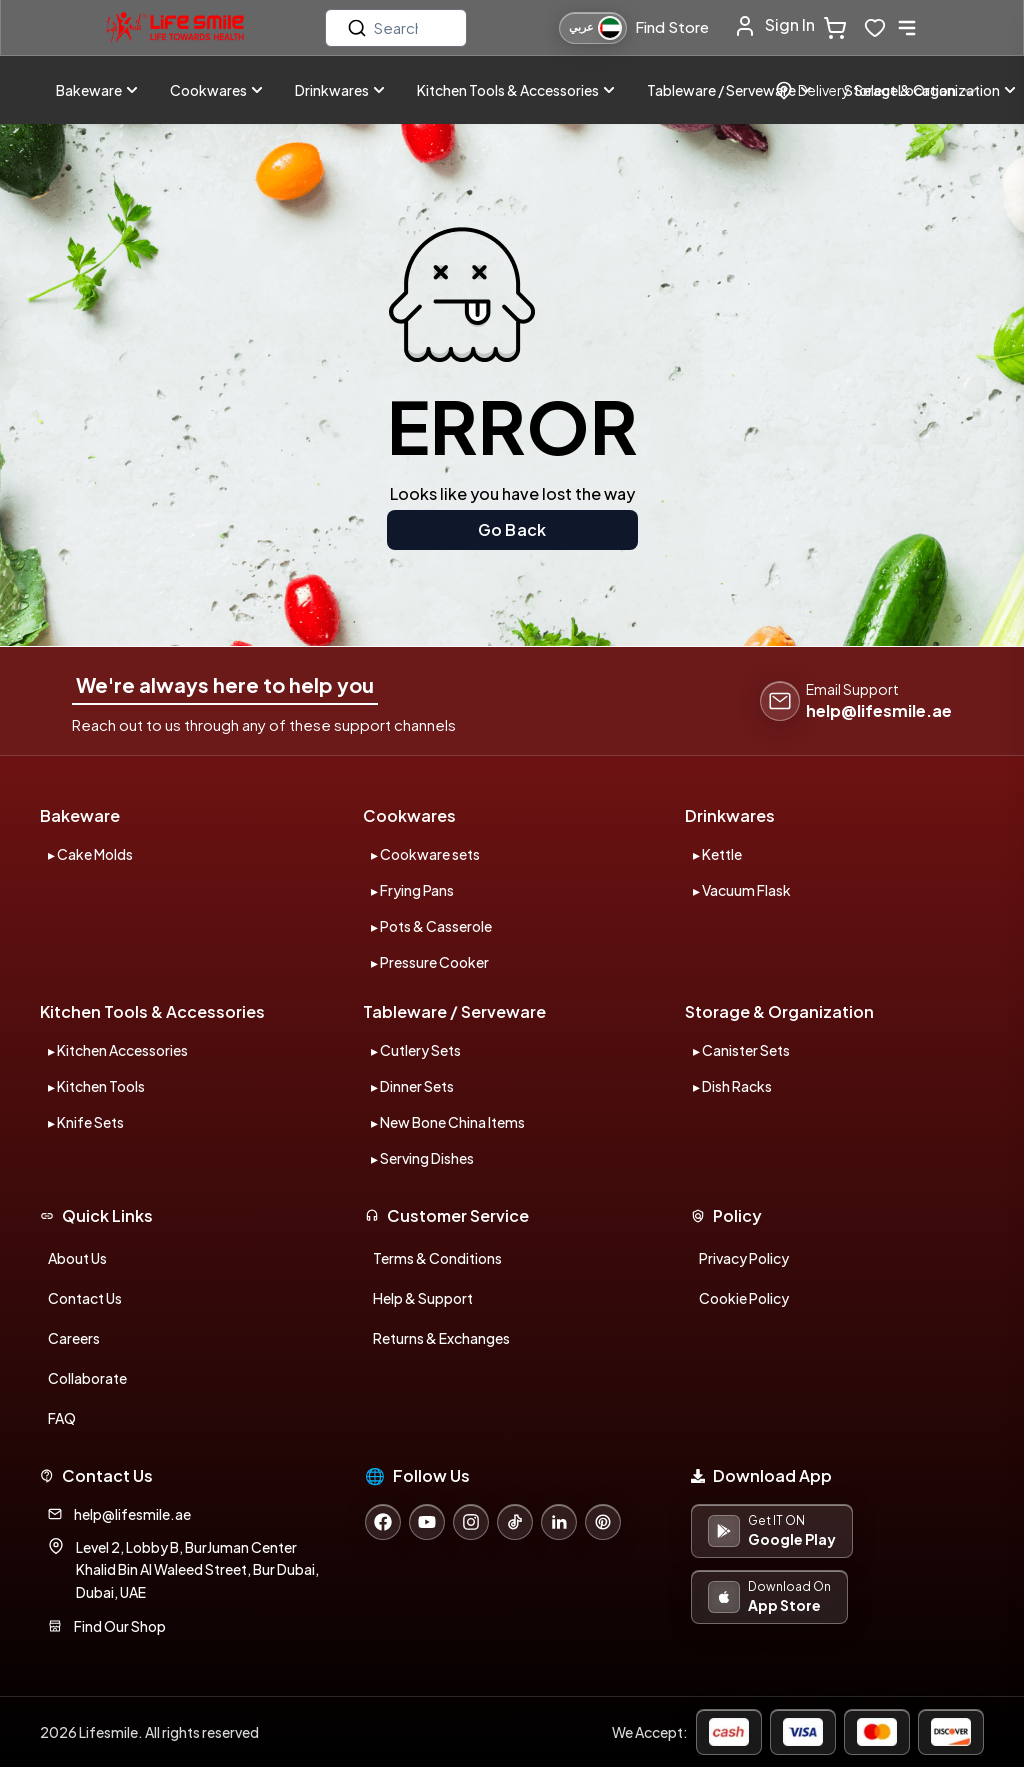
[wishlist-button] (875, 28)
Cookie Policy (744, 1298)
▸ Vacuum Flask (742, 890)
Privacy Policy (744, 1258)
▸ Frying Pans (412, 890)
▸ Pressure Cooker (430, 962)
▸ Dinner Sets (412, 1086)
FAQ (62, 1418)
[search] (396, 28)
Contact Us (85, 1298)
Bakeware (97, 90)
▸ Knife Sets (86, 1122)
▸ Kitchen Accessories (118, 1050)
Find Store (672, 26)
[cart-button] (839, 28)
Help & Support (423, 1298)
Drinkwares (340, 90)
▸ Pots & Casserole (431, 926)
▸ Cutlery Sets (416, 1050)
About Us (77, 1258)
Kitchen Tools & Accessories (516, 90)
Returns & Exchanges (441, 1338)
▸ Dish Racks (732, 1086)
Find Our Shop (120, 1626)
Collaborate (87, 1378)
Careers (74, 1338)
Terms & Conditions (437, 1258)
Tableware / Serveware (729, 90)
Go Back (512, 529)
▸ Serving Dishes (422, 1158)
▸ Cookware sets (425, 854)
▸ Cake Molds (90, 854)
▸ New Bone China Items (448, 1122)
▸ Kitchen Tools (96, 1086)
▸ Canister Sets (741, 1050)
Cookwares (216, 90)
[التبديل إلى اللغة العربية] (593, 28)
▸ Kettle (717, 854)
